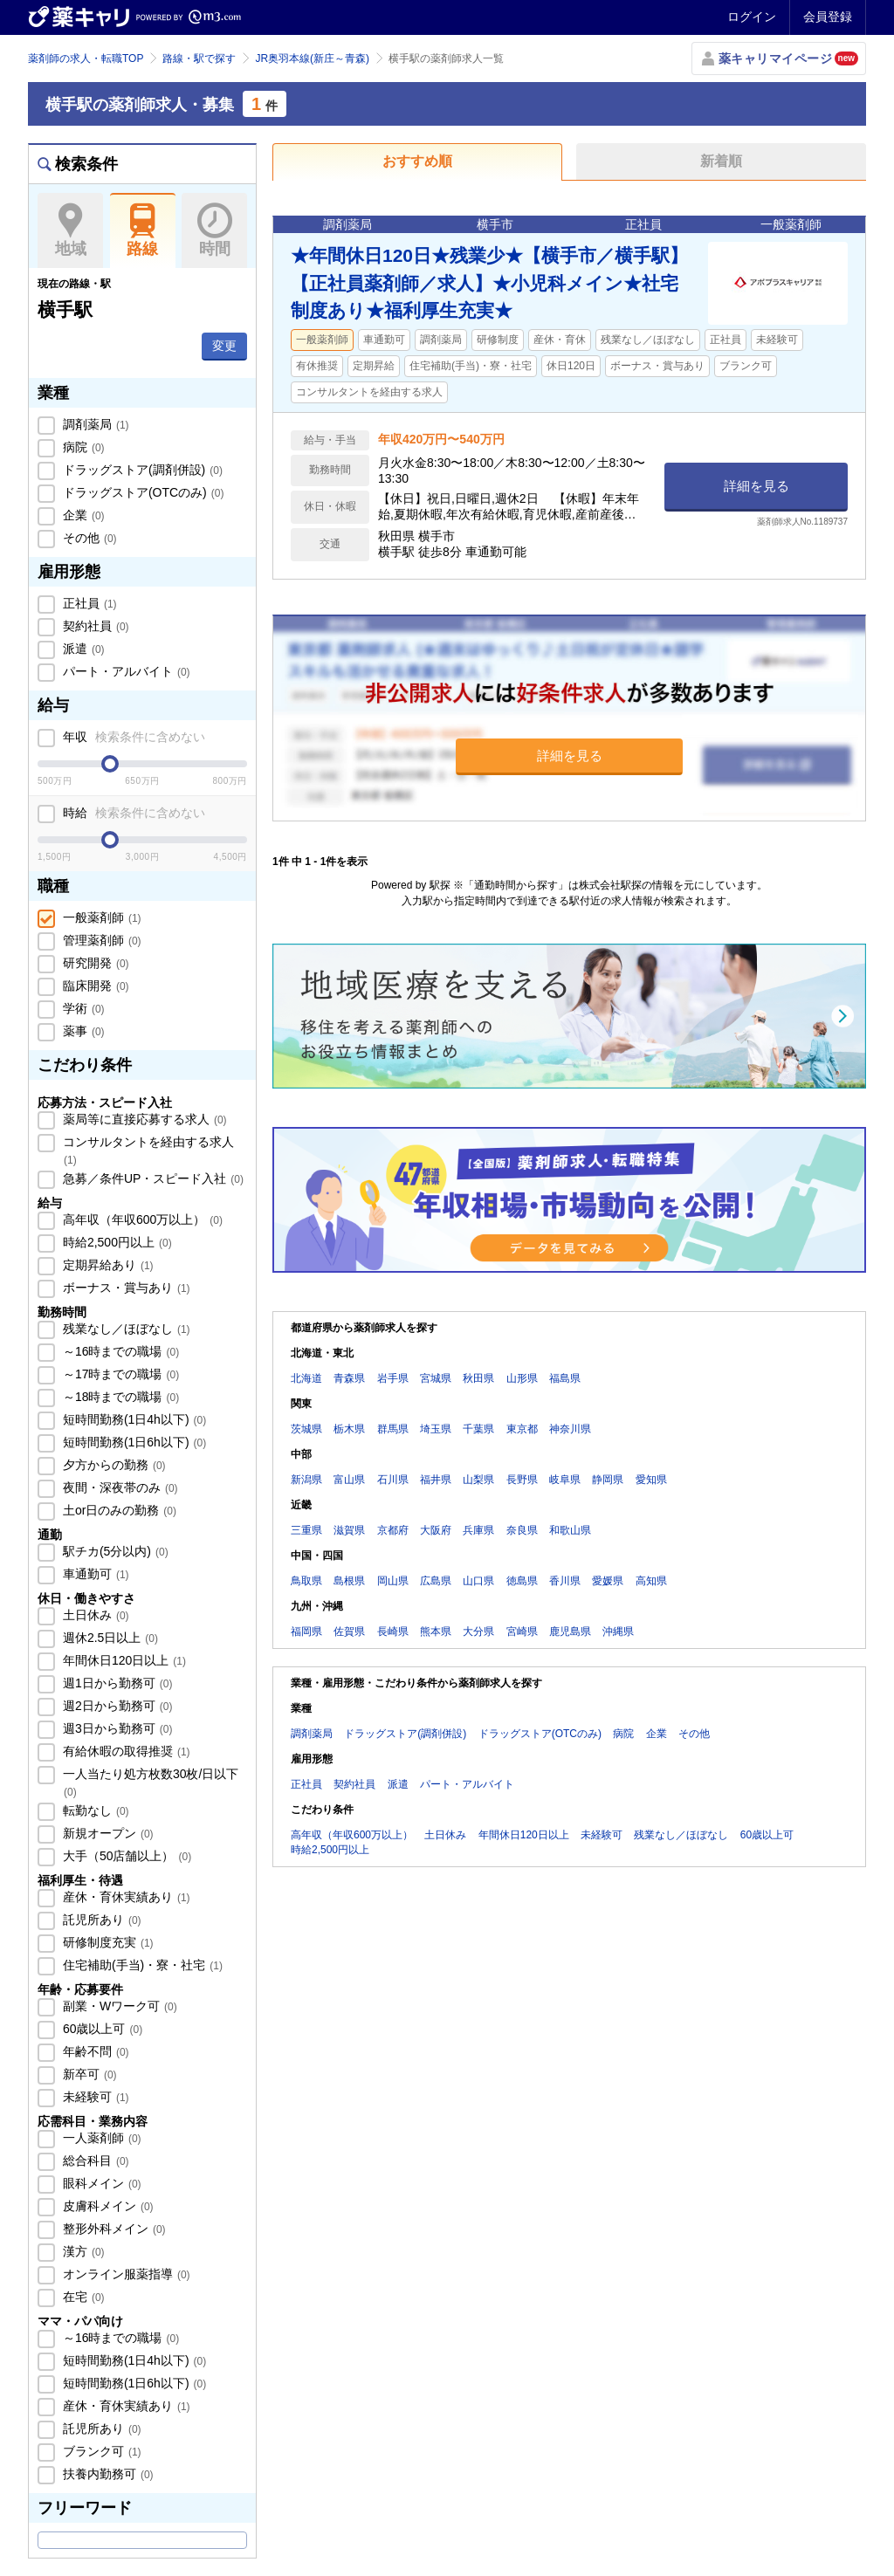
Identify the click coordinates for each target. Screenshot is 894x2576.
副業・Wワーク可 (118, 2006)
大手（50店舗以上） (125, 1856)
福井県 (435, 1479)
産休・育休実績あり (124, 1897)
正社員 (88, 603)
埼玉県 (435, 1429)
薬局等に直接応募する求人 (143, 1119)
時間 (214, 230)
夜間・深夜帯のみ (118, 1487)
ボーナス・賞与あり (124, 1288)
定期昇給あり (106, 1265)
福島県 (565, 1378)
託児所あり (100, 1920)
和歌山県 (570, 1530)
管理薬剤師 (100, 940)
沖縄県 (618, 1631)
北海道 (306, 1378)
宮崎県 (522, 1631)
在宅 (82, 2297)
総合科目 (94, 2160)
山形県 (522, 1378)
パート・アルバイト (124, 671)
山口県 (478, 1581)
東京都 (522, 1429)
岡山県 (393, 1581)
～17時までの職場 (119, 1374)
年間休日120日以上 (122, 1660)
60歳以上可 (100, 2029)
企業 (82, 515)
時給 (132, 813)
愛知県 (651, 1479)
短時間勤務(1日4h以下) (132, 1419)
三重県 (306, 1530)
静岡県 (607, 1479)
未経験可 (94, 2097)
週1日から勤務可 (115, 1683)
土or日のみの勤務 (117, 1510)
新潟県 (306, 1479)
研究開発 (94, 963)
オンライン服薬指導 (124, 2274)
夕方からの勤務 (112, 1465)
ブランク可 (100, 2451)
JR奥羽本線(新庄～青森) (312, 58)
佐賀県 (349, 1631)
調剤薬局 (94, 424)
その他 (88, 538)
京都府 (393, 1530)
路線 (143, 230)
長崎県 (393, 1631)
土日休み (94, 1615)
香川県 (565, 1581)
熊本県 (435, 1631)
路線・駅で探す (199, 58)
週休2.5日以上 (108, 1638)
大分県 (478, 1631)
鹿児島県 (570, 1631)
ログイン (751, 17)
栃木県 (349, 1429)
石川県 (393, 1479)
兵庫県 (478, 1530)
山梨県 (478, 1479)
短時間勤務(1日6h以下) (132, 1442)
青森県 (349, 1378)
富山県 (349, 1479)
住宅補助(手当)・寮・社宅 (141, 1965)
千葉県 (478, 1429)
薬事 (82, 1031)
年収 (132, 737)
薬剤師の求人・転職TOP (85, 58)
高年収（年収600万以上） (141, 1219)
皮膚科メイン (106, 2206)
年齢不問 (94, 2051)
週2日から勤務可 (115, 1706)
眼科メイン (100, 2183)
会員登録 (827, 17)
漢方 (82, 2251)
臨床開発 (94, 986)
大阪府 (435, 1530)
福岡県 (306, 1631)
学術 (82, 1008)
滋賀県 (349, 1530)
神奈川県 (570, 1429)
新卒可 (88, 2074)
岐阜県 (565, 1479)
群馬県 (393, 1429)
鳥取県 (306, 1581)
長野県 (522, 1479)
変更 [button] (224, 346)
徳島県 (522, 1581)
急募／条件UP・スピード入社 (151, 1178)
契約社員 (94, 626)
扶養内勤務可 (106, 2474)
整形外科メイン (112, 2229)
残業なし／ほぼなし (124, 1329)
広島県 (435, 1581)
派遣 (82, 649)
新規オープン (106, 1833)
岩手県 (393, 1378)
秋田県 (478, 1378)
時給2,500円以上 (115, 1242)
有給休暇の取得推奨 (124, 1751)
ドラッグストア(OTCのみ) (141, 492)
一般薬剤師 (100, 917)
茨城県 (306, 1429)
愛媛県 (607, 1581)
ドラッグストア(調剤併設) (141, 470)
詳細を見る (756, 485)
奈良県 (522, 1530)
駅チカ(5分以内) (113, 1551)
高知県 (651, 1581)
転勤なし (94, 1810)
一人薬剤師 (100, 2138)
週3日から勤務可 (115, 1728)
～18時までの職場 (119, 1397)
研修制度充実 (106, 1942)
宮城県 (435, 1378)
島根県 (349, 1581)
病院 (82, 447)
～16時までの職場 (119, 1351)
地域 (70, 230)
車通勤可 (94, 1574)
